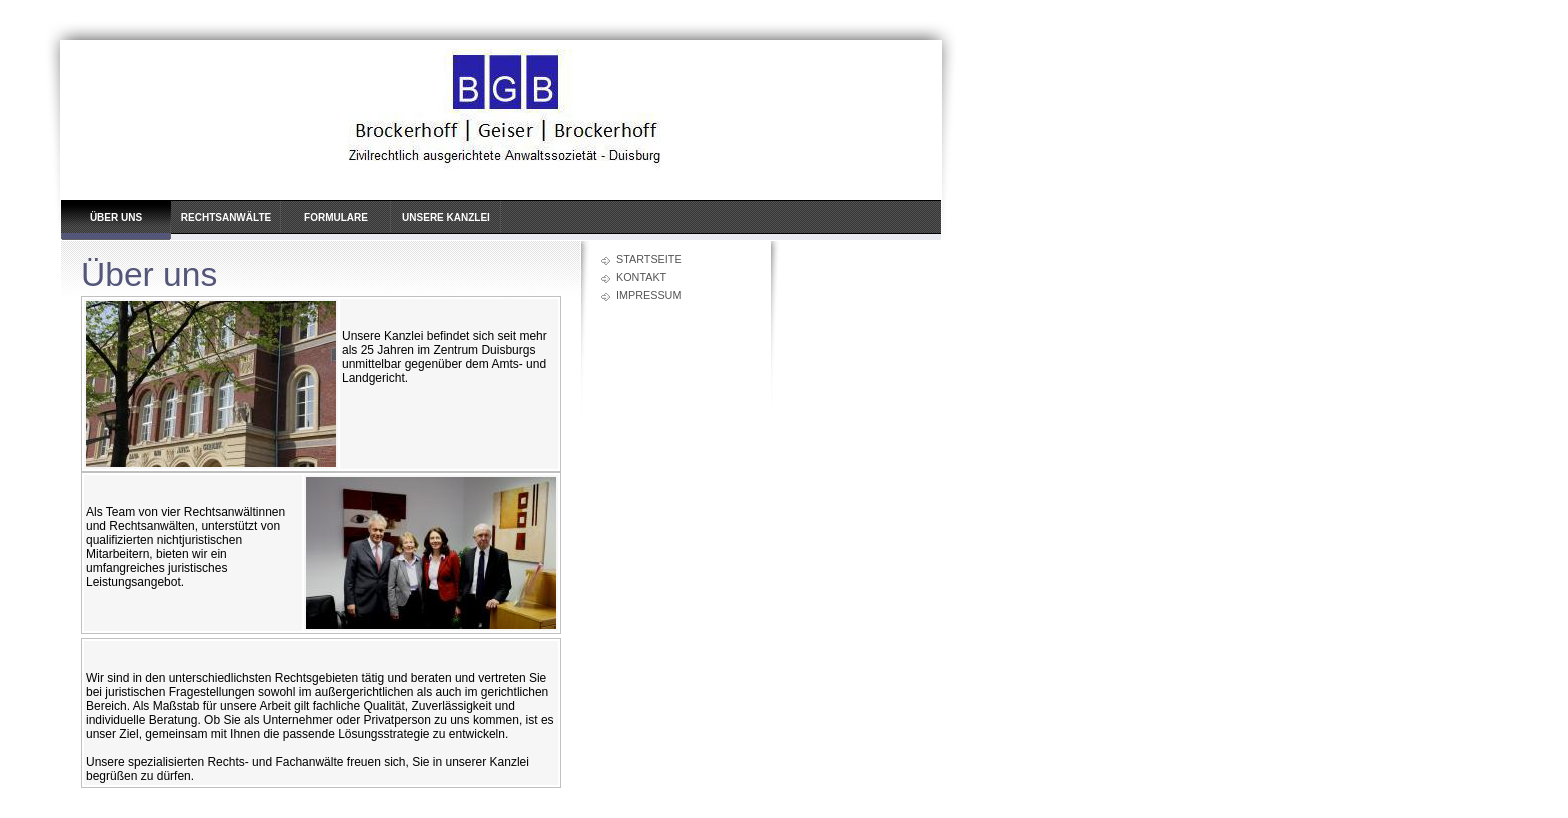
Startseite (649, 259)
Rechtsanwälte (226, 217)
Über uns (116, 217)
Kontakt (641, 277)
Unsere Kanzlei (446, 217)
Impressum (648, 295)
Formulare (336, 217)
